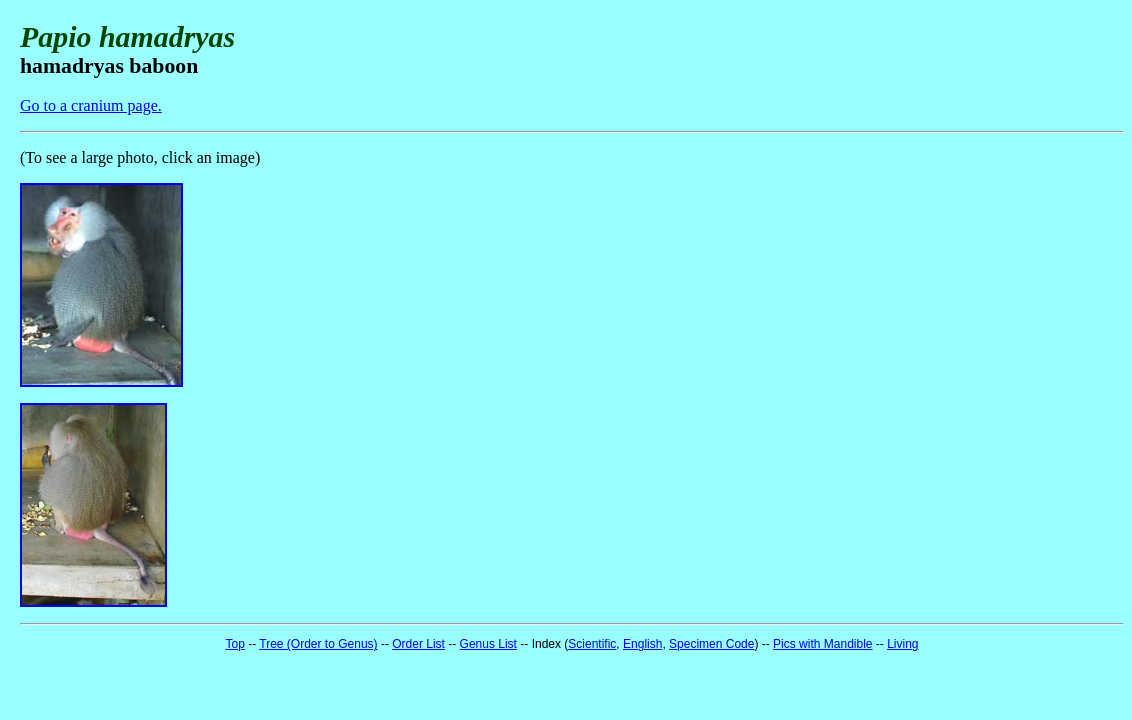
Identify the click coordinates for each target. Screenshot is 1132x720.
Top (234, 644)
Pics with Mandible (822, 644)
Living (902, 644)
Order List (418, 644)
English (642, 644)
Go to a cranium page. (91, 105)
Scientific (592, 644)
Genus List (488, 644)
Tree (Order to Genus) (318, 644)
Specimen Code (711, 644)
